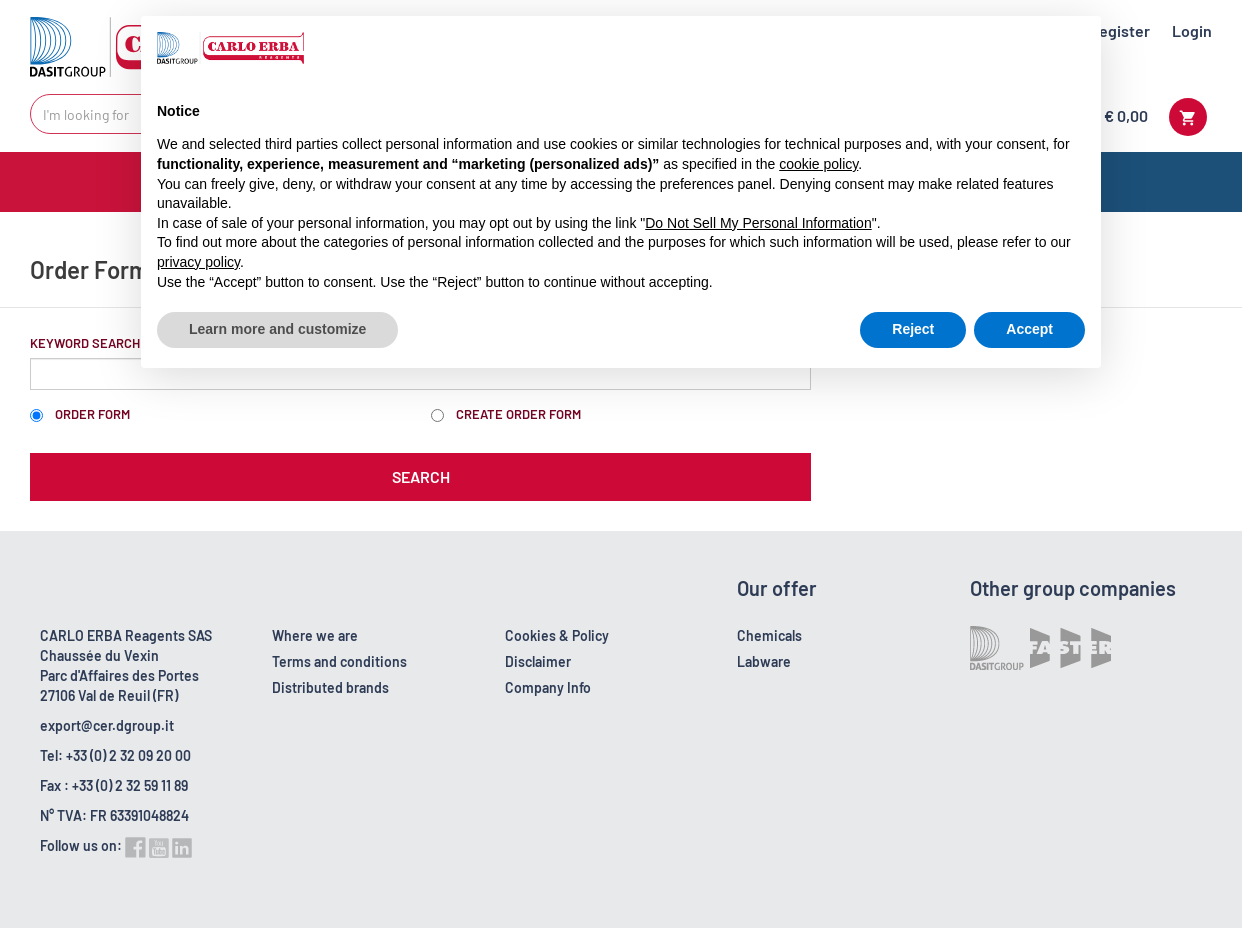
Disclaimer (538, 661)
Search (421, 476)
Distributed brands (330, 687)
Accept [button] (1029, 329)
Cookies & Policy (557, 635)
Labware (764, 661)
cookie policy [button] (818, 164)
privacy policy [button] (198, 262)
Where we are (315, 635)
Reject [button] (913, 329)
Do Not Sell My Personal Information (758, 223)
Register (1119, 30)
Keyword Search (85, 343)
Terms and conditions (339, 661)
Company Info (548, 687)
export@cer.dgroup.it (107, 725)
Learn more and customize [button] (277, 329)
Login (1192, 30)
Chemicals (769, 635)
